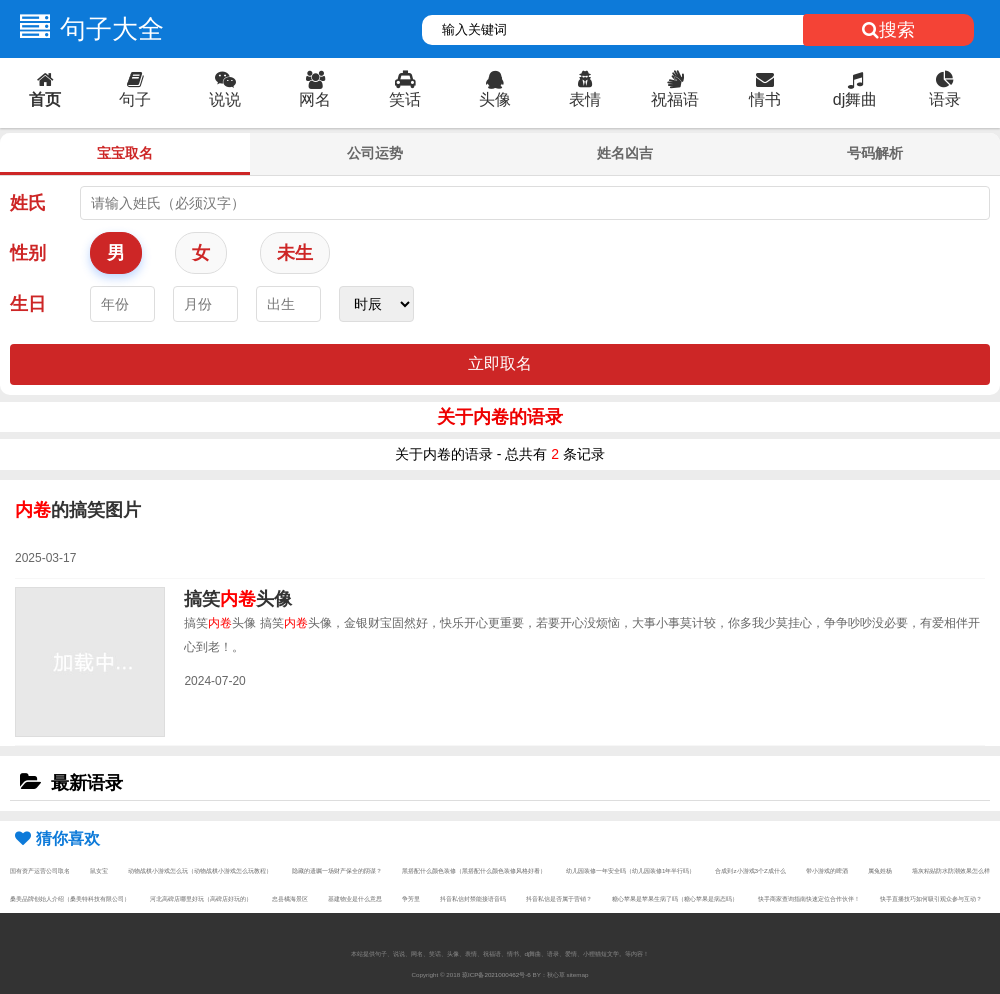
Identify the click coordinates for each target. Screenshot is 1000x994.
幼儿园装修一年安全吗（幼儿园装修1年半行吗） (630, 870)
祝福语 (675, 89)
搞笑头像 (238, 599)
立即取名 (500, 363)
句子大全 (87, 29)
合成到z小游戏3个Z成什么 (750, 870)
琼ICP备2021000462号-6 (496, 974)
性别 (28, 253)
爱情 (571, 953)
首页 (45, 89)
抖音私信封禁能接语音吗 (473, 898)
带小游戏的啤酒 (827, 870)
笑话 (405, 89)
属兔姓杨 (880, 870)
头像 (495, 89)
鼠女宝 (99, 870)
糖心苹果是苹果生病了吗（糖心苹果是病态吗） (675, 898)
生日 (28, 304)
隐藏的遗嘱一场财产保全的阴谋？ (337, 870)
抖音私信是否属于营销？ (559, 898)
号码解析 (875, 153)
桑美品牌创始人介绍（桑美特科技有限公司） (70, 898)
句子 (135, 89)
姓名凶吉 (625, 153)
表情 (585, 89)
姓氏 (28, 203)
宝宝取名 (125, 153)
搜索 (888, 30)
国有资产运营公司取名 (40, 870)
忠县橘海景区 (290, 898)
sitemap (578, 974)
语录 (945, 89)
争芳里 (411, 898)
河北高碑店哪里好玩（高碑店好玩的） (201, 898)
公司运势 (375, 153)
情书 (765, 89)
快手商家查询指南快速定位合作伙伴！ (809, 898)
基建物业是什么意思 (355, 898)
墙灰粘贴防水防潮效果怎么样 (951, 870)
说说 (225, 89)
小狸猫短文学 (601, 953)
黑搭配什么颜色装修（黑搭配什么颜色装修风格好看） (474, 870)
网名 (315, 89)
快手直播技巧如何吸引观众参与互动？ (931, 898)
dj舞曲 (855, 89)
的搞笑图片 (78, 510)
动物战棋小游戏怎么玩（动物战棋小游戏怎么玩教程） (200, 870)
